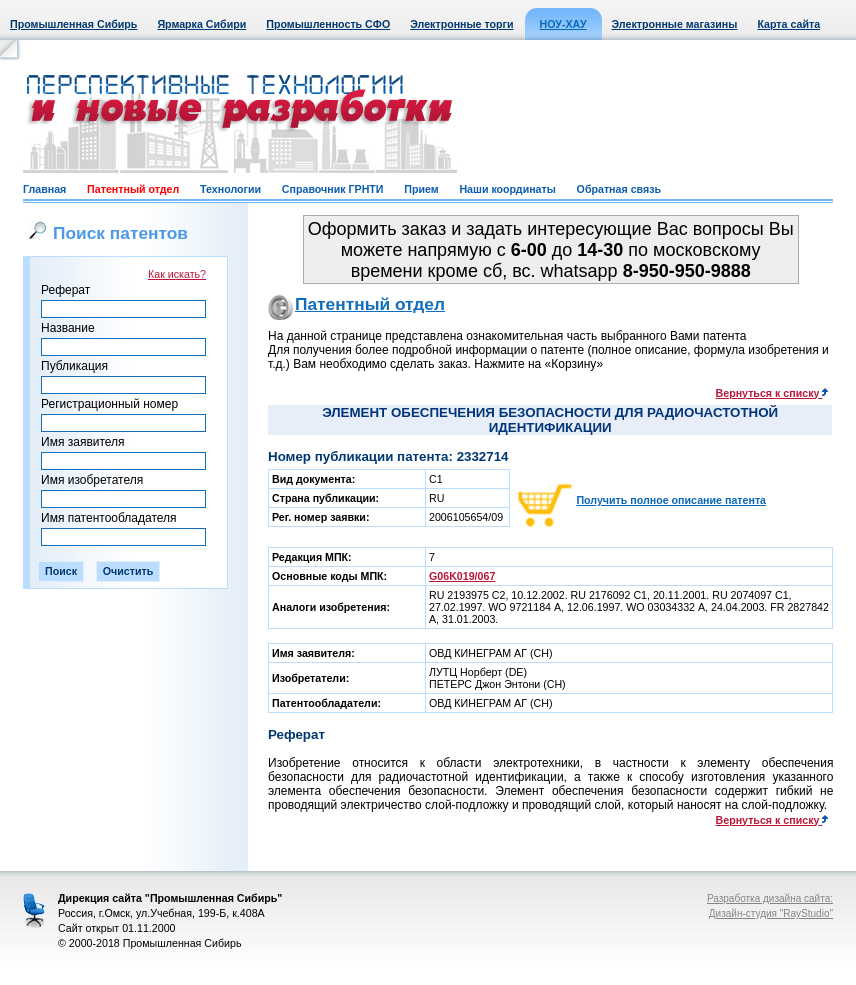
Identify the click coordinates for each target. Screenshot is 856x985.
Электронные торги (461, 24)
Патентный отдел (133, 189)
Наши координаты (507, 189)
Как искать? (177, 274)
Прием (421, 189)
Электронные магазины (675, 24)
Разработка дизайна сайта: (770, 898)
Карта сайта (788, 24)
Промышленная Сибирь (73, 24)
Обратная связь (619, 189)
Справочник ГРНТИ (333, 189)
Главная (44, 189)
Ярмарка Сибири (201, 24)
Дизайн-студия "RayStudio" (771, 913)
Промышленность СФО (328, 24)
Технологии (230, 189)
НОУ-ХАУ (563, 24)
